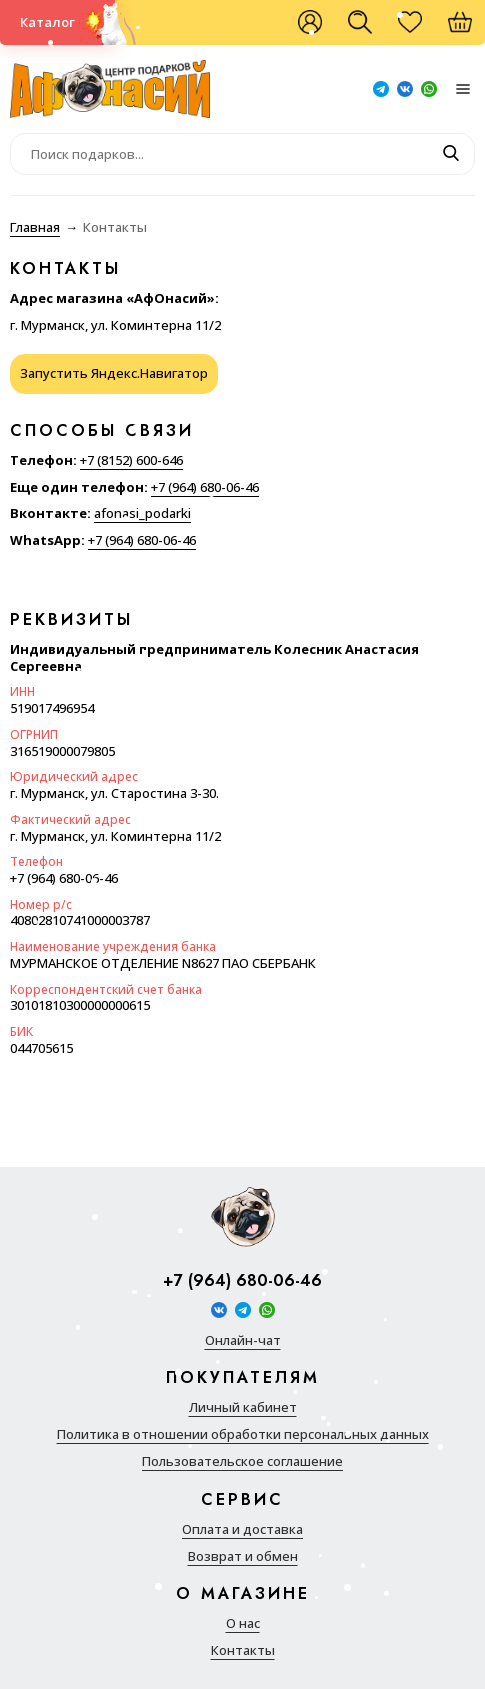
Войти (310, 22)
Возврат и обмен (243, 1556)
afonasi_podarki (142, 513)
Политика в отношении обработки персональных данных (243, 1434)
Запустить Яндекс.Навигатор (114, 373)
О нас (243, 1623)
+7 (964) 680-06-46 (205, 487)
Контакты (243, 1650)
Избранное (420, 30)
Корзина (470, 30)
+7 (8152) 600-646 (131, 460)
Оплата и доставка (242, 1529)
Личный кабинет (243, 1407)
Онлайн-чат (243, 1340)
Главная (35, 227)
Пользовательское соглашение (242, 1461)
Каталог (47, 22)
